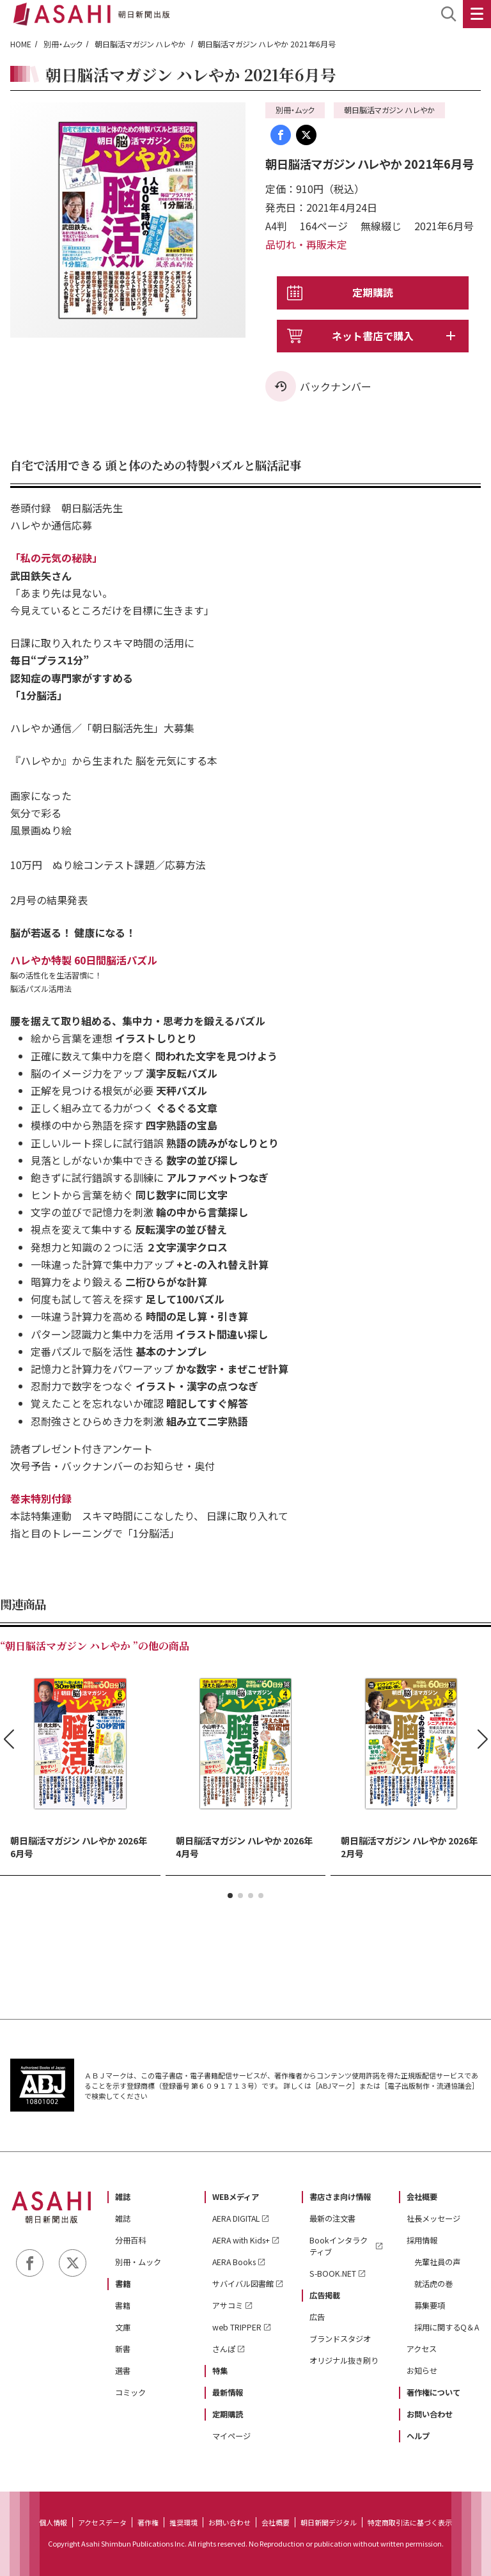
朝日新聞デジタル (328, 2522)
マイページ (231, 2436)
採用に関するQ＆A (446, 2327)
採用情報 (422, 2240)
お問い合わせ (430, 2414)
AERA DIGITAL (236, 2218)
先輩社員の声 (437, 2262)
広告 (317, 2317)
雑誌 (122, 2197)
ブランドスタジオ (340, 2338)
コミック (130, 2392)
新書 (122, 2349)
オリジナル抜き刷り (343, 2360)
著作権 (148, 2522)
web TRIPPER (236, 2327)
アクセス (422, 2349)
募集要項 (429, 2305)
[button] (230, 1895)
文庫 (122, 2327)
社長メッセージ (433, 2218)
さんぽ (223, 2349)
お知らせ (422, 2370)
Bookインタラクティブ (338, 2246)
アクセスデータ (102, 2522)
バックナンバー (335, 386)
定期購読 (372, 292)
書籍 (122, 2283)
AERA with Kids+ (241, 2240)
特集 (220, 2370)
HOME (20, 43)
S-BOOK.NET (332, 2273)
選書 (122, 2370)
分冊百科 (130, 2240)
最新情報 (227, 2392)
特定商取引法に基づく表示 (410, 2522)
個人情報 (53, 2522)
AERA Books (234, 2262)
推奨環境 (183, 2522)
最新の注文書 (332, 2218)
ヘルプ (418, 2436)
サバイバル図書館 (243, 2283)
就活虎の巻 (433, 2283)
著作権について (433, 2392)
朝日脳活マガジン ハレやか (141, 43)
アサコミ (227, 2305)
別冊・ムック (62, 43)
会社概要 (422, 2197)
